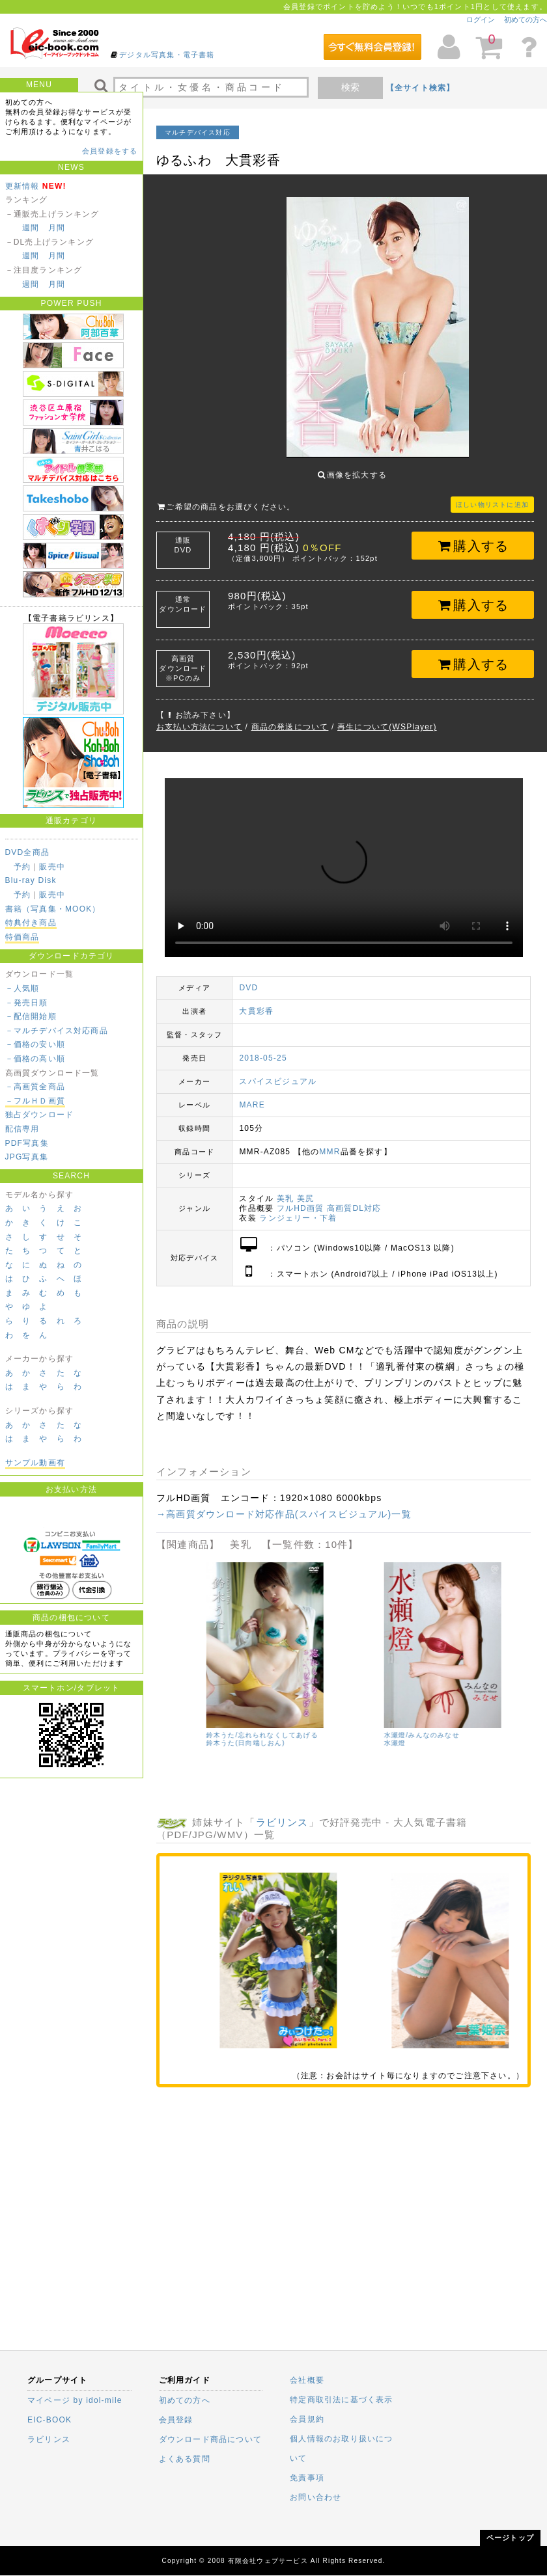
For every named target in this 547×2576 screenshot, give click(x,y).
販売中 (52, 866)
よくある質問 (184, 2458)
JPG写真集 (27, 1156)
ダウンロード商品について (210, 2439)
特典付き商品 (31, 922)
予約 (22, 866)
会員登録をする (109, 151)
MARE (251, 1095)
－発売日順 (26, 1002)
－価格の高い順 (35, 1058)
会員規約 (307, 2419)
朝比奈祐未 (361, 1740)
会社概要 (307, 2380)
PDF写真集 (27, 1143)
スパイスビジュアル (277, 1071)
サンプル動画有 (35, 1462)
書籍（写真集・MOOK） (53, 909)
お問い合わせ (315, 2497)
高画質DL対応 (354, 1198)
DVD (248, 978)
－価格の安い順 (35, 1044)
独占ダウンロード (39, 1114)
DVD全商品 (27, 852)
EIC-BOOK (49, 2419)
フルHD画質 (300, 1198)
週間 (30, 227)
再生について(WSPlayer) (387, 717)
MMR (329, 1141)
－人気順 (22, 988)
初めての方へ (525, 19)
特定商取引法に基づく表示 (341, 2399)
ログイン (480, 19)
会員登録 (176, 2419)
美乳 (285, 1188)
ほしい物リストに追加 (492, 494)
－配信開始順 (31, 1016)
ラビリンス (282, 1812)
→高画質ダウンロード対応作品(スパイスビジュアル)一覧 (284, 1504)
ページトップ (510, 2538)
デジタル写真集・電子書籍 (166, 55)
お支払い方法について (199, 717)
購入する (473, 536)
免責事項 (307, 2477)
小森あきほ (183, 1733)
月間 (56, 227)
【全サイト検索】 (420, 87)
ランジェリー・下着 (298, 1208)
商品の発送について (290, 717)
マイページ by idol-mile (74, 2400)
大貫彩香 (256, 1001)
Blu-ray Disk (31, 880)
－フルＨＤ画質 (35, 1100)
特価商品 (22, 937)
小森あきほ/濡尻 (192, 1725)
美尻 (305, 1188)
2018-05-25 (263, 1048)
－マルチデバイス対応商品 (56, 1030)
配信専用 (22, 1128)
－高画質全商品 (35, 1086)
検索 (350, 87)
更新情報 (22, 186)
